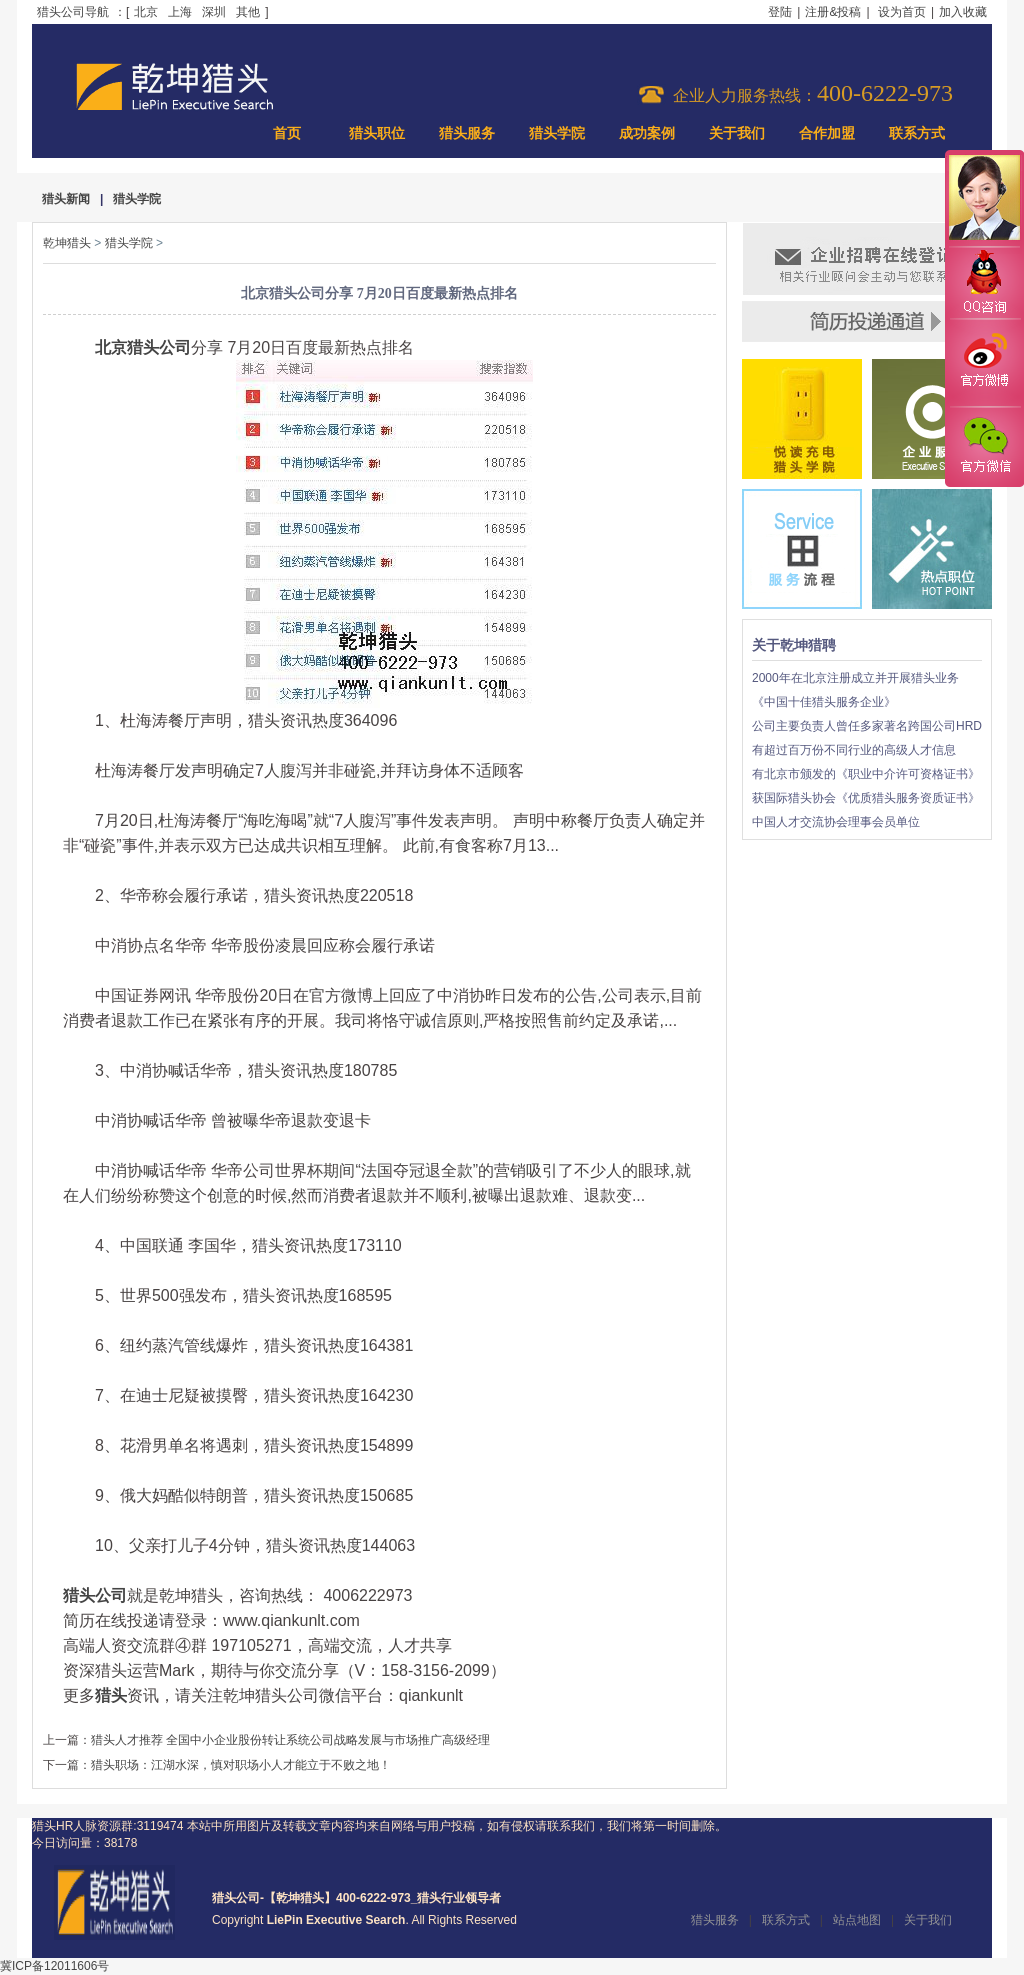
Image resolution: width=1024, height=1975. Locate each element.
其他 (248, 12)
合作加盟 (827, 133)
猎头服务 (467, 133)
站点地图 (857, 1920)
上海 (180, 12)
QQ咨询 (984, 283)
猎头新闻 (66, 199)
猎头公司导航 (73, 12)
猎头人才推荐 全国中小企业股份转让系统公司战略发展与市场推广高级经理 (290, 1740)
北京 (146, 12)
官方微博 (984, 363)
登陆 (780, 12)
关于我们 (737, 133)
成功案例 (647, 133)
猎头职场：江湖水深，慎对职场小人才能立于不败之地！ (241, 1765)
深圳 (214, 12)
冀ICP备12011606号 (54, 1966)
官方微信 (984, 446)
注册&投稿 (833, 12)
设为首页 (902, 12)
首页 (287, 133)
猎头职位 (377, 133)
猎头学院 (557, 133)
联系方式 (917, 133)
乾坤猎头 (67, 243)
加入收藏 (963, 12)
